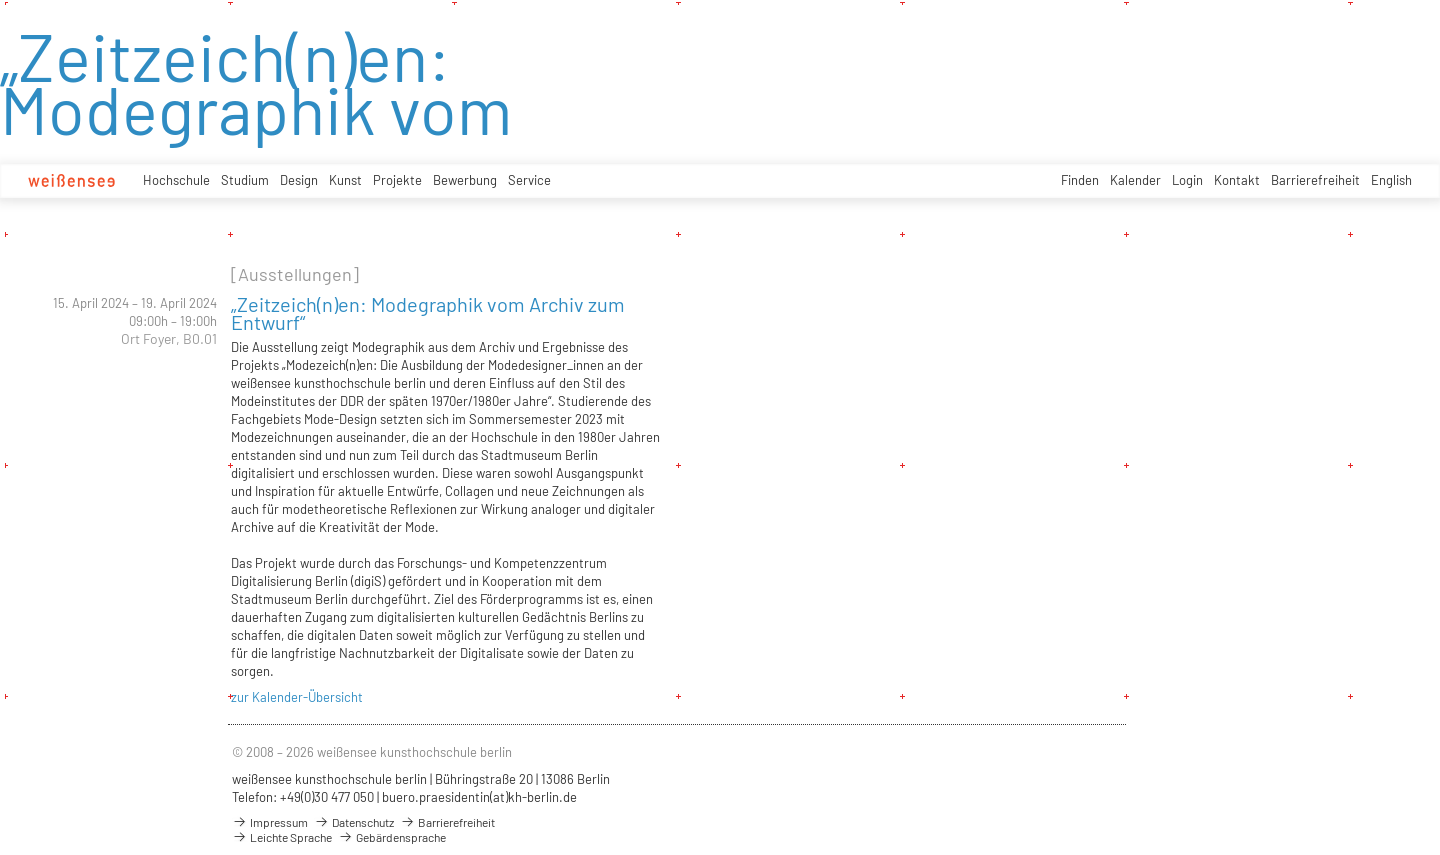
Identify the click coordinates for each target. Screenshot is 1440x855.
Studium (245, 180)
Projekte (397, 180)
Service (529, 180)
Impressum (270, 822)
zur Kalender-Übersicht (297, 697)
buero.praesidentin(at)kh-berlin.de (479, 797)
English (1391, 180)
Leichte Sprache (282, 837)
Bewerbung (465, 180)
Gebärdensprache (392, 837)
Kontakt (1237, 180)
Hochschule (176, 180)
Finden (1080, 180)
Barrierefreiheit (1315, 180)
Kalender (1135, 180)
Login (1187, 180)
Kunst (345, 180)
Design (299, 180)
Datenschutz (354, 822)
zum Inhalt (0, 0)
